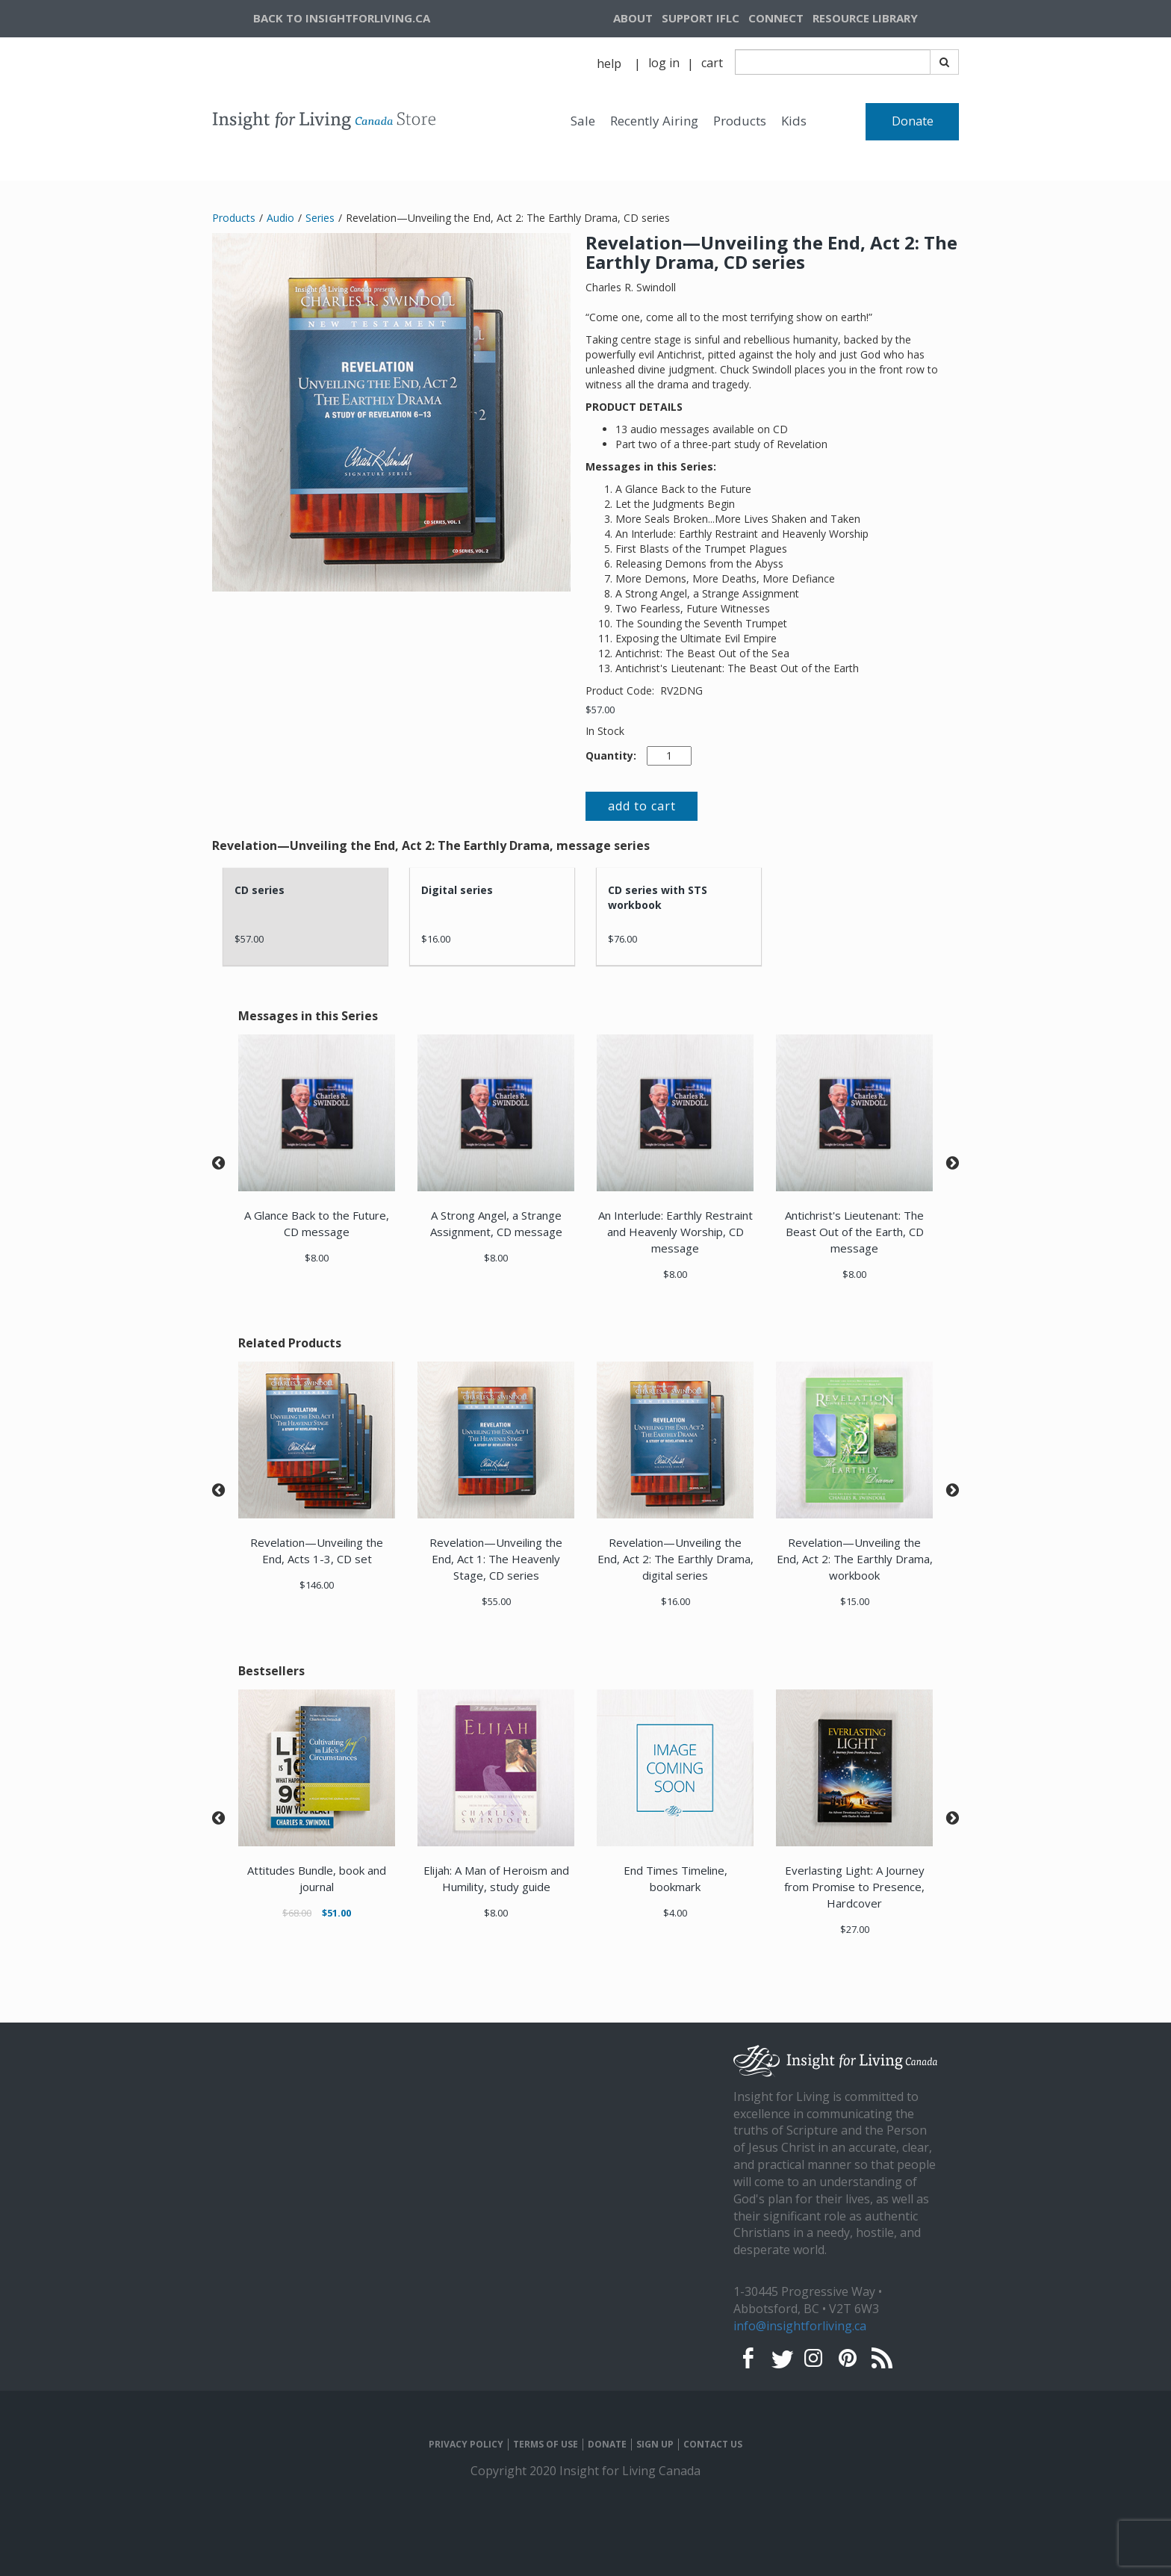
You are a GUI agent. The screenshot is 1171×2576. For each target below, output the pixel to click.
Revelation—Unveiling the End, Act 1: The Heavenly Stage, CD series (495, 1559)
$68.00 (296, 1912)
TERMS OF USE (545, 2444)
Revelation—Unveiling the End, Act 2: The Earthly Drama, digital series (675, 1559)
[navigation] (883, 18)
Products (739, 120)
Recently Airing (654, 120)
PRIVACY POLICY (466, 2444)
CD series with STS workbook (657, 897)
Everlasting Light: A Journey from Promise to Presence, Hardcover (854, 1887)
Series (320, 218)
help (609, 63)
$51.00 (336, 1912)
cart (712, 62)
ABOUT (633, 17)
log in (664, 62)
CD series (259, 890)
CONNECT (776, 17)
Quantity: (611, 755)
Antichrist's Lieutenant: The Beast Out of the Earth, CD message (854, 1232)
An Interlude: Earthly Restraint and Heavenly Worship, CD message (675, 1232)
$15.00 (854, 1601)
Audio (280, 218)
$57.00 (600, 709)
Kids (794, 120)
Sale (583, 120)
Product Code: (621, 690)
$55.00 (496, 1601)
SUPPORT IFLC (700, 17)
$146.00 (316, 1585)
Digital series (457, 890)
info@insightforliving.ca (799, 2326)
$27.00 (854, 1929)
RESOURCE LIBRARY (865, 17)
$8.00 (317, 1257)
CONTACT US (712, 2444)
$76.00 (622, 939)
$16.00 (435, 939)
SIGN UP (655, 2444)
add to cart (642, 806)
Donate (913, 121)
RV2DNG (681, 690)
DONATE (607, 2444)
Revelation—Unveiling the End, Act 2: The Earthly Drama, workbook (855, 1559)
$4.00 (675, 1912)
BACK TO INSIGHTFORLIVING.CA (341, 17)
